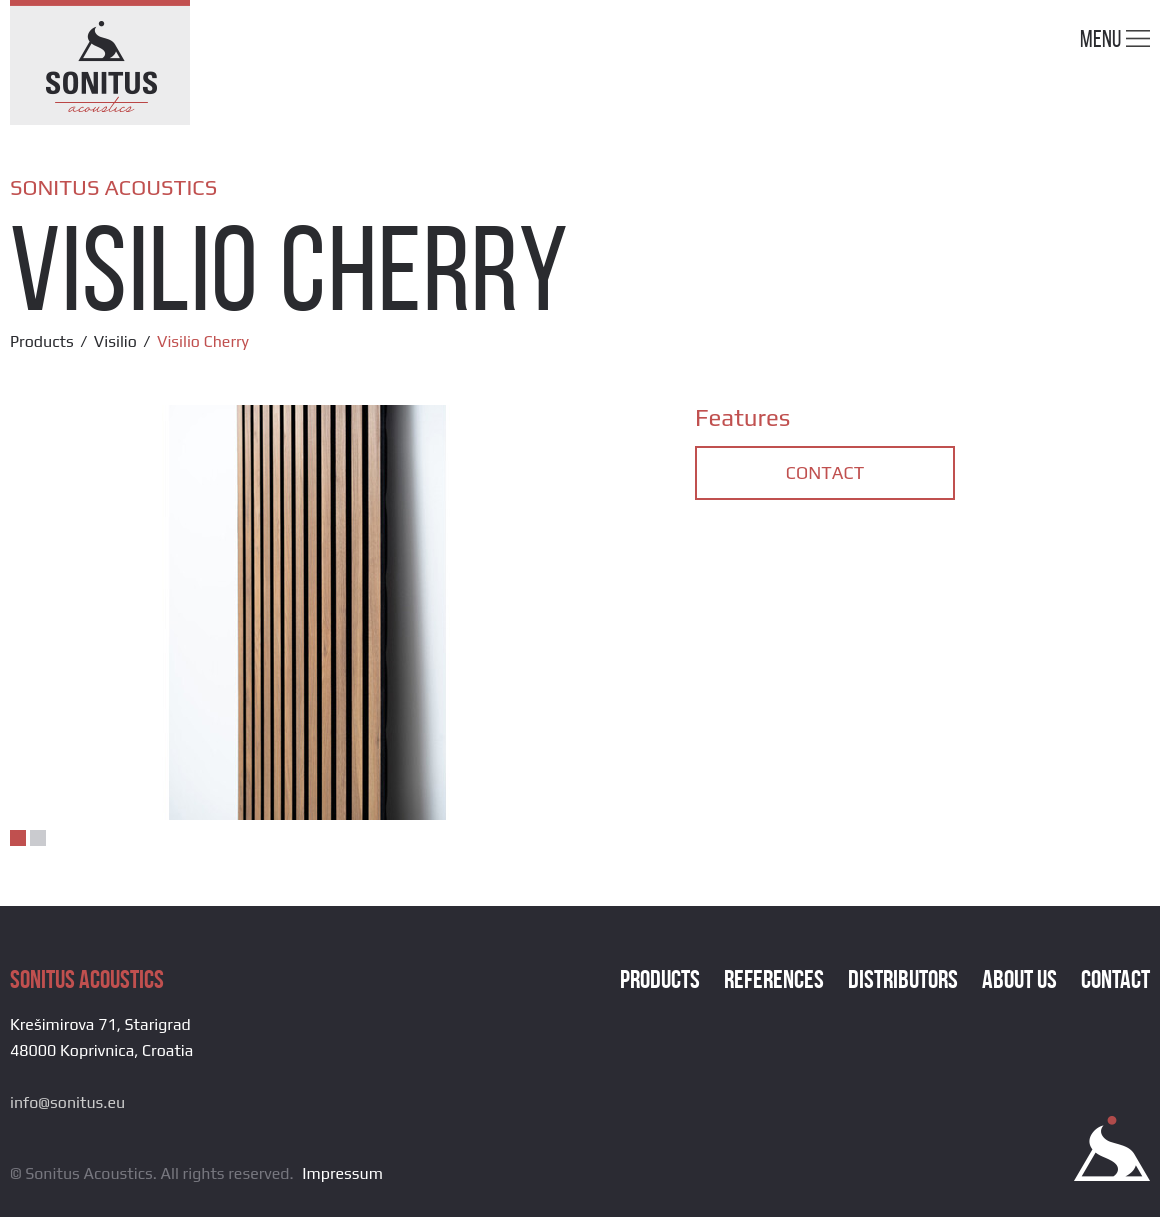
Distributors (903, 979)
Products (42, 341)
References (774, 979)
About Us (1019, 979)
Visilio (115, 341)
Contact (825, 472)
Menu (1115, 38)
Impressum (342, 1173)
